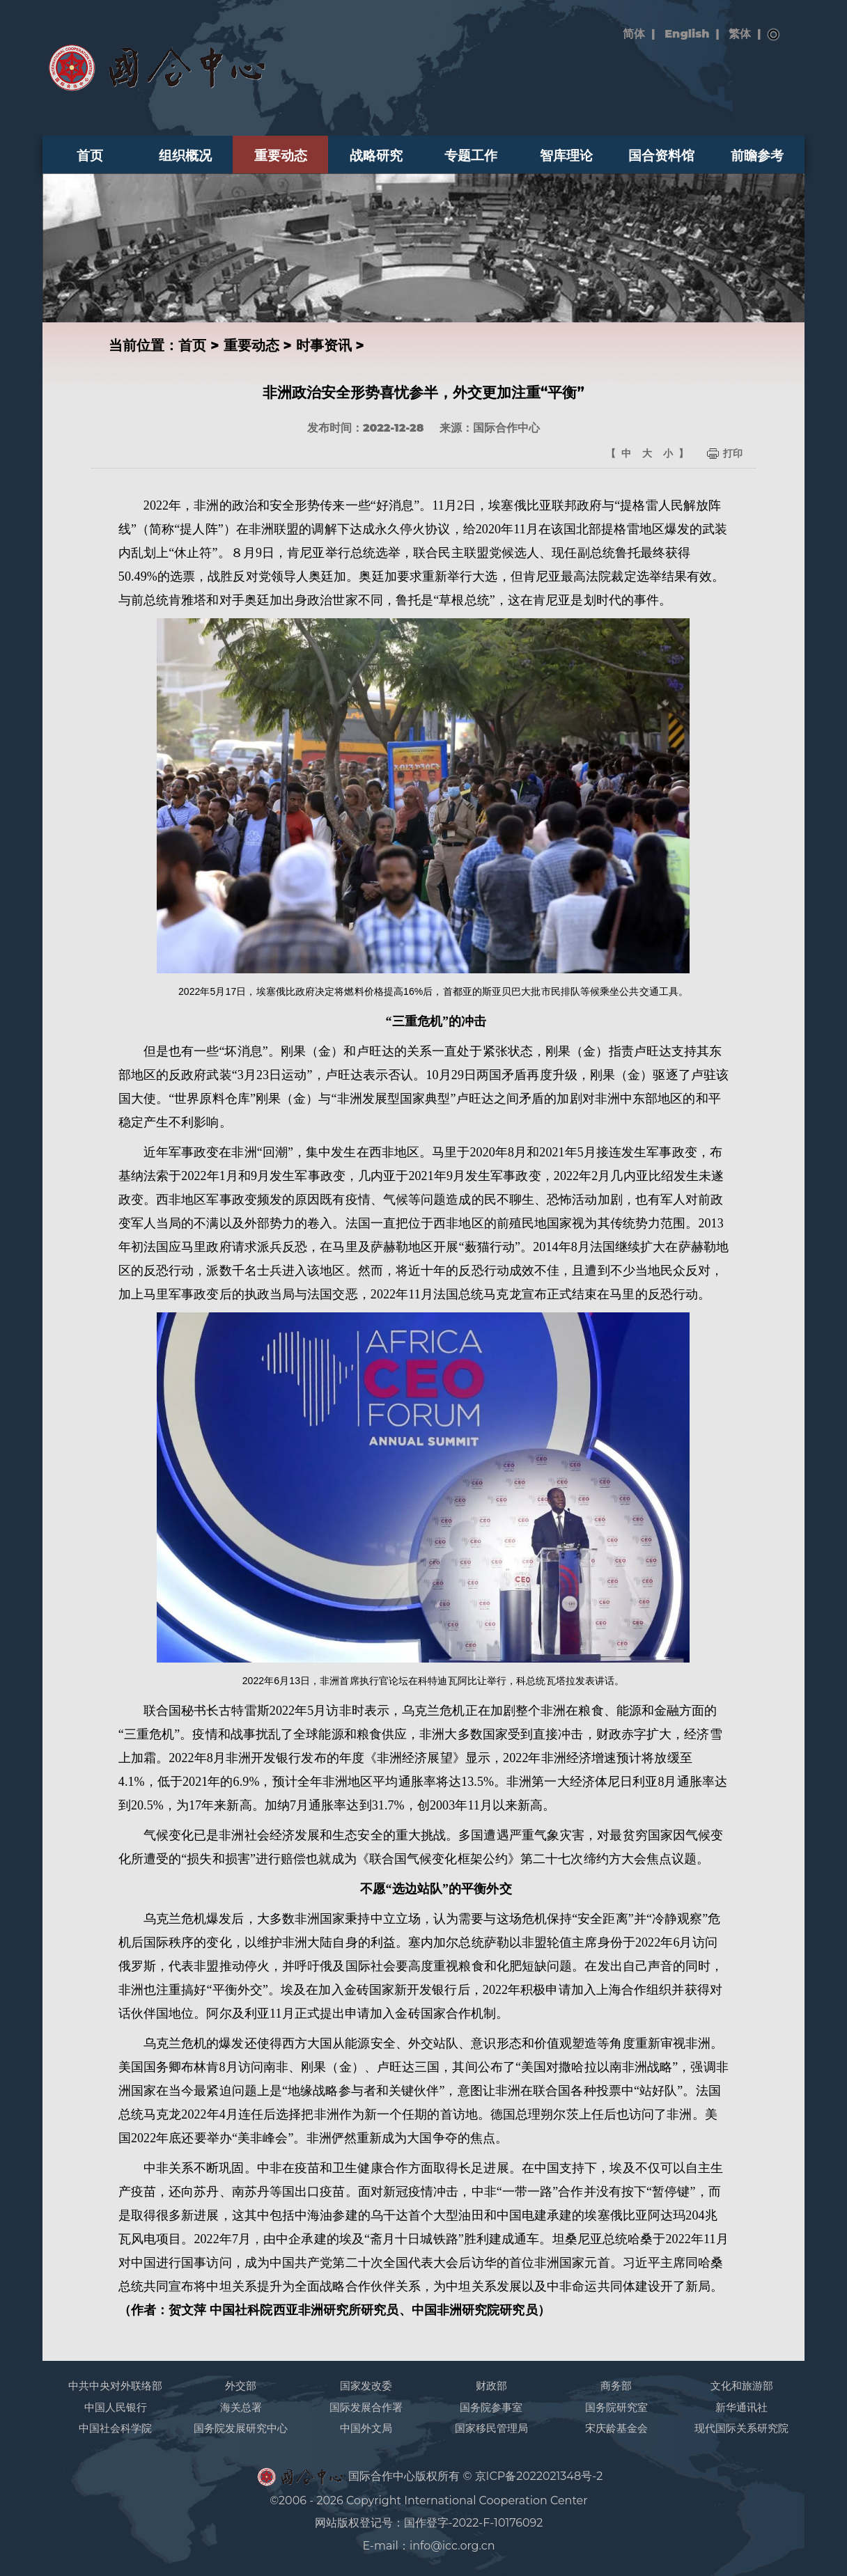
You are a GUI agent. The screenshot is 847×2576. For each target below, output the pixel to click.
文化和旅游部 (741, 2385)
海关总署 (241, 2407)
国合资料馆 (661, 155)
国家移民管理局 (491, 2428)
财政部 (491, 2385)
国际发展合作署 (366, 2407)
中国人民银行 (115, 2407)
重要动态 (280, 155)
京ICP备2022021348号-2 (539, 2476)
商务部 (616, 2385)
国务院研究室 (616, 2407)
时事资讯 (324, 345)
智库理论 (566, 155)
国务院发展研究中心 (241, 2428)
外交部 (240, 2385)
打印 (733, 453)
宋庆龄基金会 (616, 2428)
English (687, 33)
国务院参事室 (491, 2407)
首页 (90, 155)
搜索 (774, 35)
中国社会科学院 (115, 2428)
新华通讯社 (741, 2407)
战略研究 (376, 155)
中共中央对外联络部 (115, 2385)
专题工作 (470, 155)
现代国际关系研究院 (741, 2428)
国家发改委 (366, 2385)
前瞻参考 (757, 155)
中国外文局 (366, 2428)
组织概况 (185, 155)
